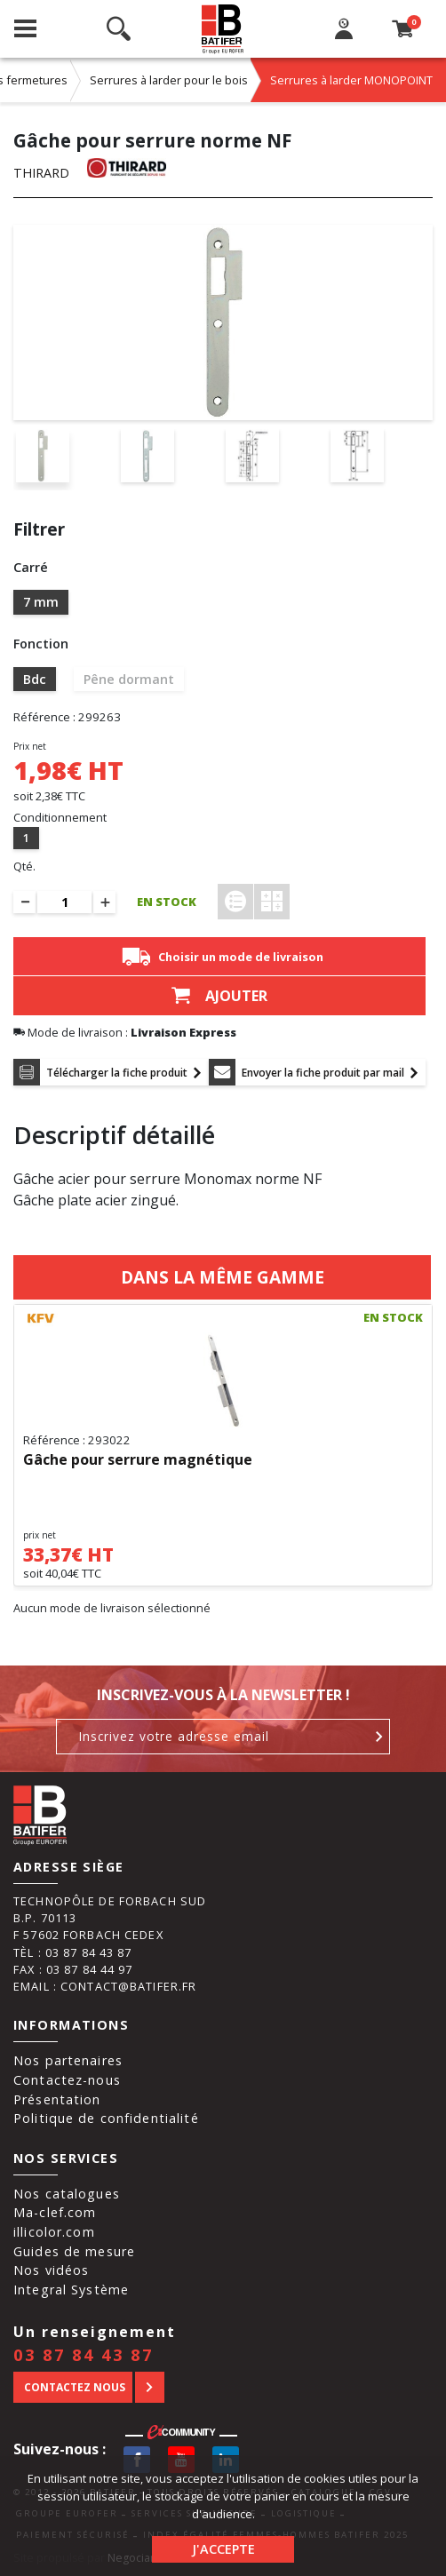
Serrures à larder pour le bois (169, 80)
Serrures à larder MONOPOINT (351, 80)
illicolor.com (54, 2231)
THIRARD (41, 172)
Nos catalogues (66, 2193)
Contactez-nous (67, 2079)
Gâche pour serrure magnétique (137, 1460)
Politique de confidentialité (106, 2118)
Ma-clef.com (54, 2212)
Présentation (57, 2099)
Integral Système (71, 2289)
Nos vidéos (51, 2270)
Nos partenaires (68, 2060)
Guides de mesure (74, 2251)
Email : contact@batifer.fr (104, 1986)
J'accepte (223, 2548)
